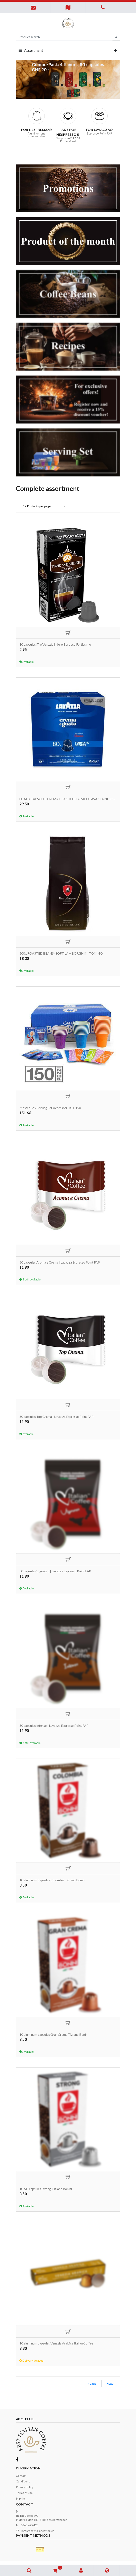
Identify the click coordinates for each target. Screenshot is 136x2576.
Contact (21, 2475)
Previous (18, 127)
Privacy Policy (24, 2487)
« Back (92, 2383)
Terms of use (24, 2492)
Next (118, 127)
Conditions (23, 2481)
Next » (111, 2383)
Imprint (20, 2498)
